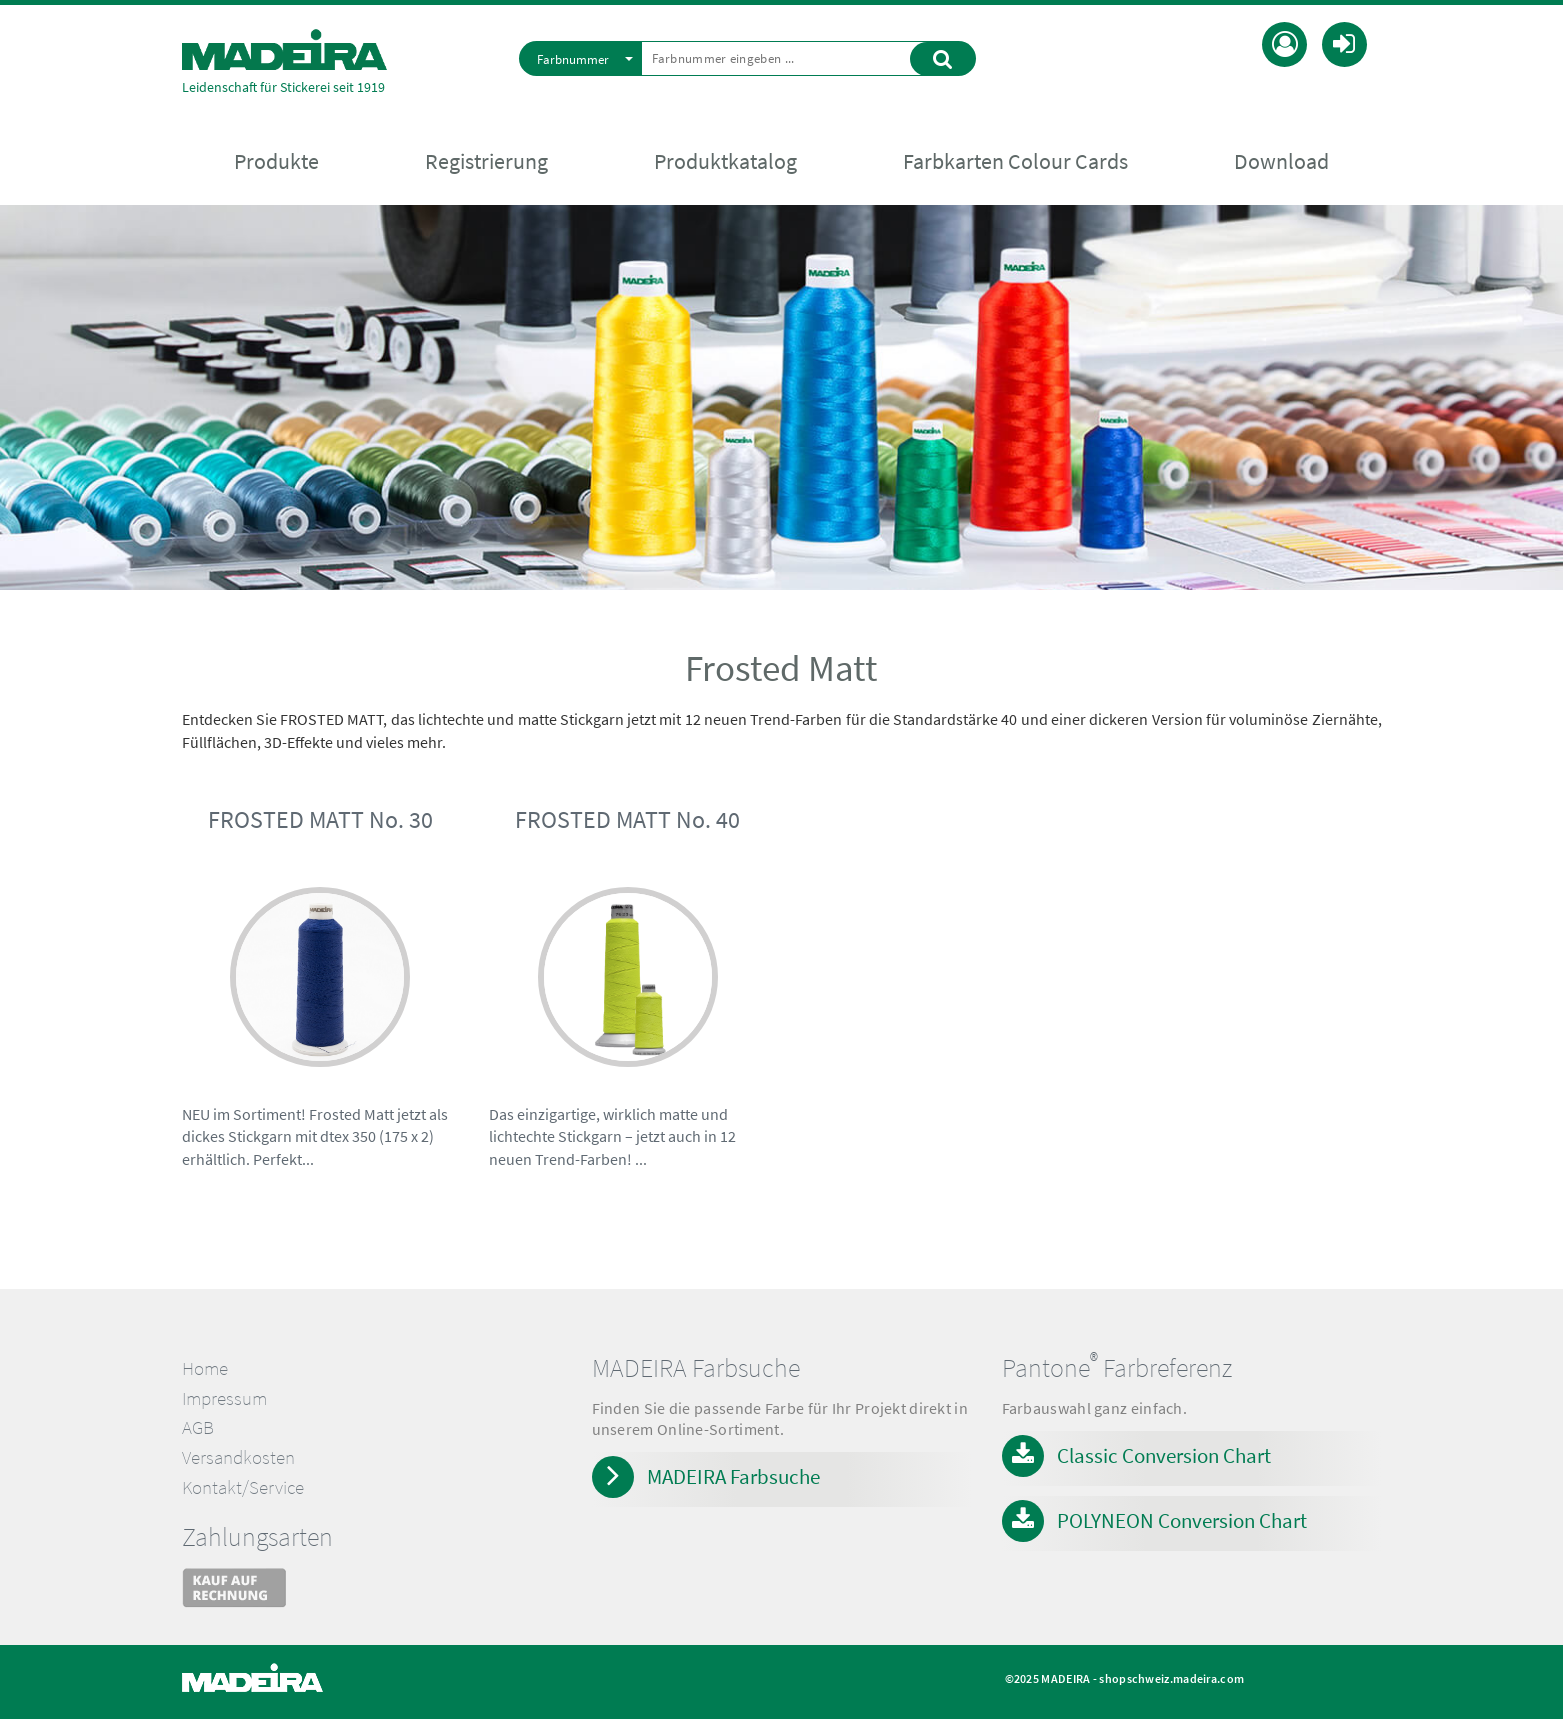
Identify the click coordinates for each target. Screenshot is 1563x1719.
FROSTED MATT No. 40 (627, 819)
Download (1281, 161)
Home (205, 1368)
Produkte (276, 161)
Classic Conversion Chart (1164, 1455)
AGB (198, 1427)
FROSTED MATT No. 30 (320, 819)
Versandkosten (238, 1457)
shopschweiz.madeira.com (1171, 1678)
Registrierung (486, 161)
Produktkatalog (725, 161)
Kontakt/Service (243, 1487)
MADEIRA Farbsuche (733, 1476)
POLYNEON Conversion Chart (1182, 1520)
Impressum (224, 1398)
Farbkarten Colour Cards (1015, 161)
